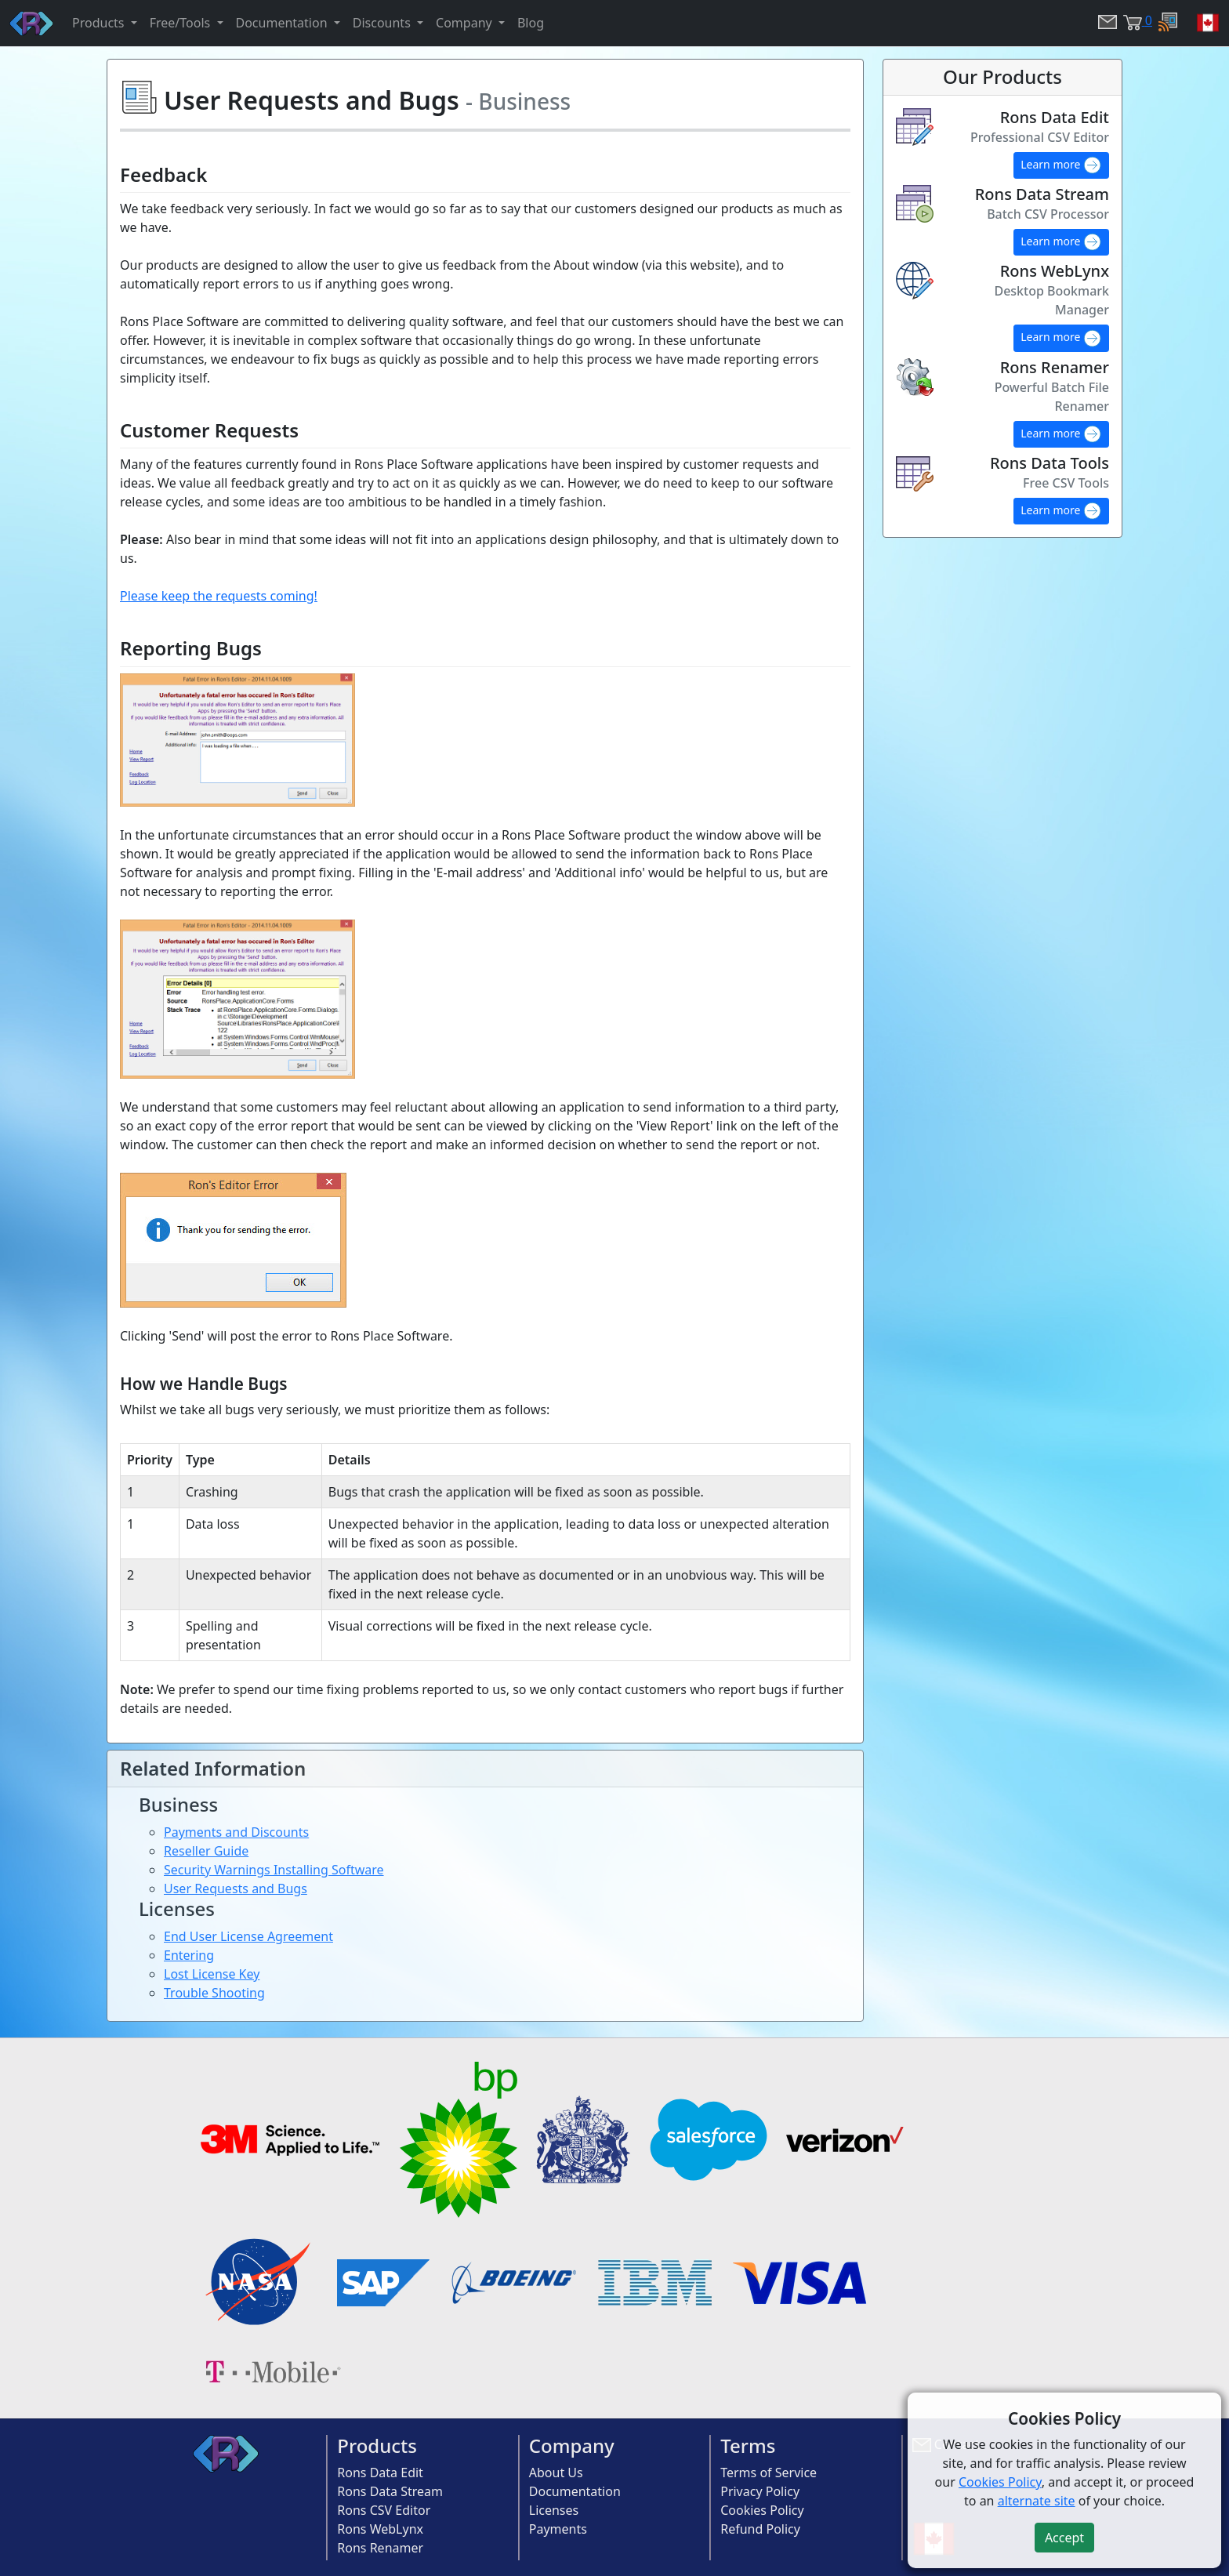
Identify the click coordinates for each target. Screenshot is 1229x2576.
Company (571, 2445)
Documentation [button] (283, 22)
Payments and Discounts (236, 1832)
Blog (530, 22)
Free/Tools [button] (182, 22)
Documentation (575, 2491)
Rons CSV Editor (383, 2510)
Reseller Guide (206, 1850)
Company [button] (465, 22)
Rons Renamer (380, 2547)
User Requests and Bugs (235, 1888)
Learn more (1061, 165)
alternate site (1036, 2500)
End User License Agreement (248, 1936)
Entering (189, 1955)
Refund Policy (760, 2529)
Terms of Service (768, 2472)
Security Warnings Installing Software (274, 1869)
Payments (558, 2529)
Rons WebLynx (380, 2529)
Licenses (553, 2510)
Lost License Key (211, 1974)
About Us (556, 2472)
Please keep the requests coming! (218, 595)
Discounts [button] (383, 22)
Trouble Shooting (214, 1992)
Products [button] (100, 22)
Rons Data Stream (390, 2491)
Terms (747, 2445)
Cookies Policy (761, 2510)
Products (377, 2445)
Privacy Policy (759, 2491)
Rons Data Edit (380, 2472)
